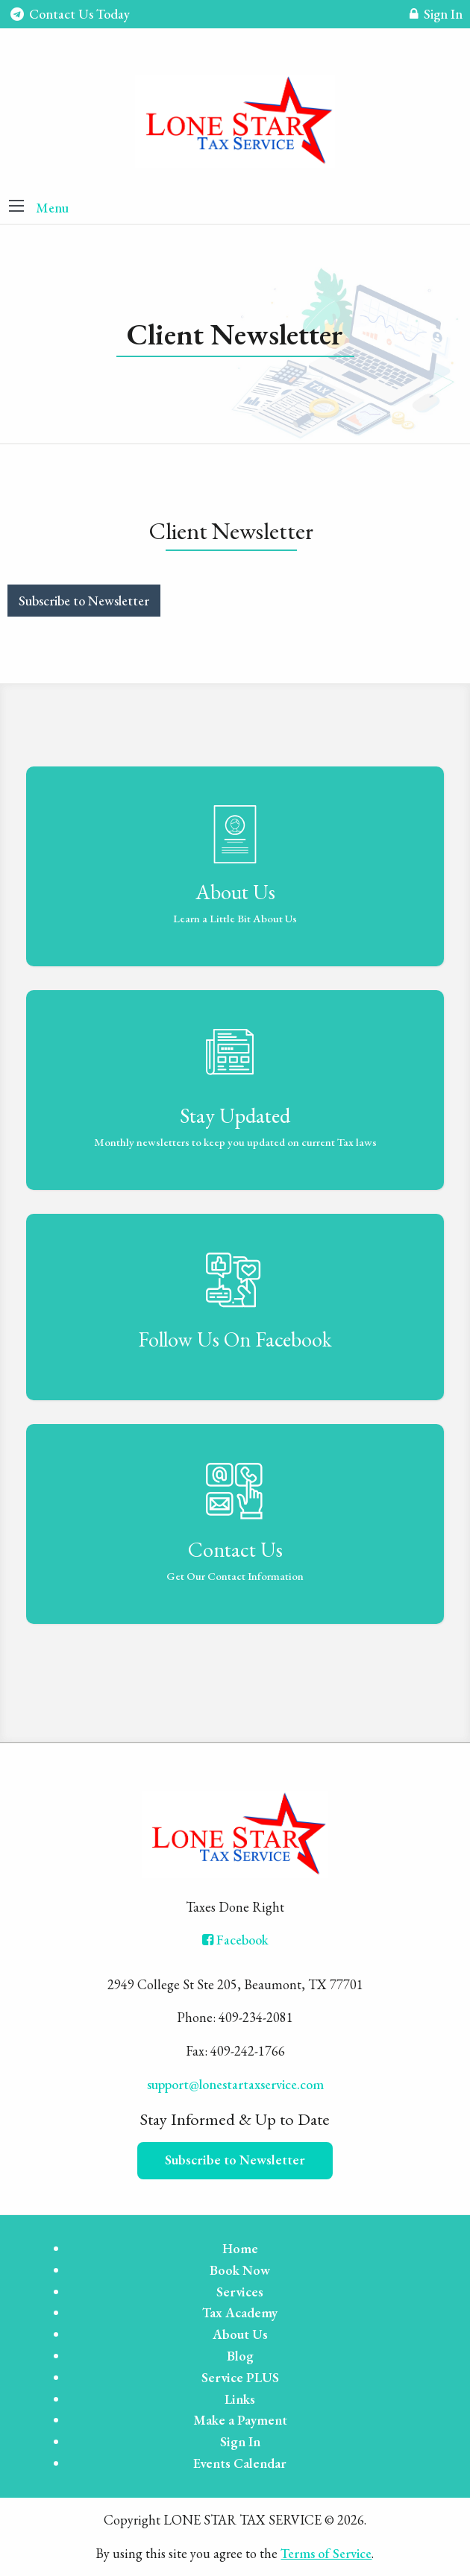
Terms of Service (326, 2553)
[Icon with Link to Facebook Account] (235, 1939)
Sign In (436, 16)
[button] (16, 207)
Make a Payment (240, 2419)
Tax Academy (240, 2312)
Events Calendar (239, 2463)
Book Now (240, 2270)
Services (239, 2291)
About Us (240, 2334)
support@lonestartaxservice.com (235, 2084)
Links (240, 2398)
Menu (52, 207)
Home (240, 2248)
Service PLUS (240, 2377)
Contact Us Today (70, 14)
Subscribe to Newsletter (84, 600)
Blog (240, 2355)
